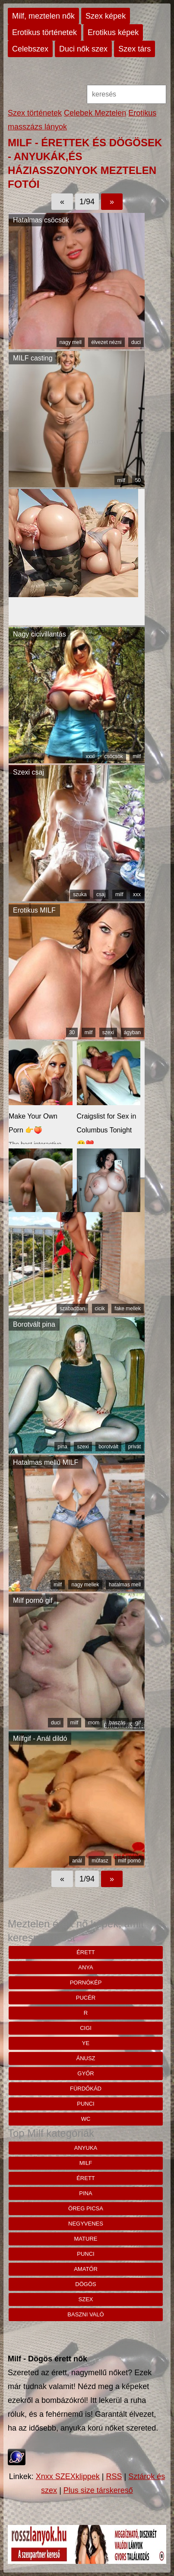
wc (86, 2119)
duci (136, 342)
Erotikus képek (113, 32)
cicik (100, 1309)
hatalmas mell (125, 1585)
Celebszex (30, 49)
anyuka (85, 2148)
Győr (85, 2073)
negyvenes (85, 2223)
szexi (108, 1032)
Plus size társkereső (98, 2490)
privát (134, 1447)
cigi (86, 2028)
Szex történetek (35, 113)
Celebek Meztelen (95, 113)
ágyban (132, 1032)
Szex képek (105, 16)
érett (85, 1952)
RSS (114, 2476)
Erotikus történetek (44, 32)
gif (138, 1723)
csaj (100, 894)
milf (121, 480)
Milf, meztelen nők (43, 16)
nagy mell (71, 342)
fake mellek (127, 1309)
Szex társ (134, 49)
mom (94, 1723)
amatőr (86, 2269)
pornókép (86, 1982)
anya (85, 1967)
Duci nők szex (83, 49)
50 (138, 480)
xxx (137, 894)
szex (86, 2299)
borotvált (108, 1447)
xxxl (90, 756)
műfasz (100, 1861)
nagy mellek (85, 1585)
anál (77, 1861)
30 (72, 1032)
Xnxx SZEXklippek (68, 2476)
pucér (86, 1997)
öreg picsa (85, 2208)
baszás (117, 1723)
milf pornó (129, 1861)
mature (86, 2238)
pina (62, 1447)
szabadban (72, 1309)
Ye (85, 2043)
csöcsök (113, 756)
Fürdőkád (85, 2088)
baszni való (85, 2314)
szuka (79, 894)
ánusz (85, 2058)
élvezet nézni (106, 342)
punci (85, 2103)
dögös (85, 2284)
